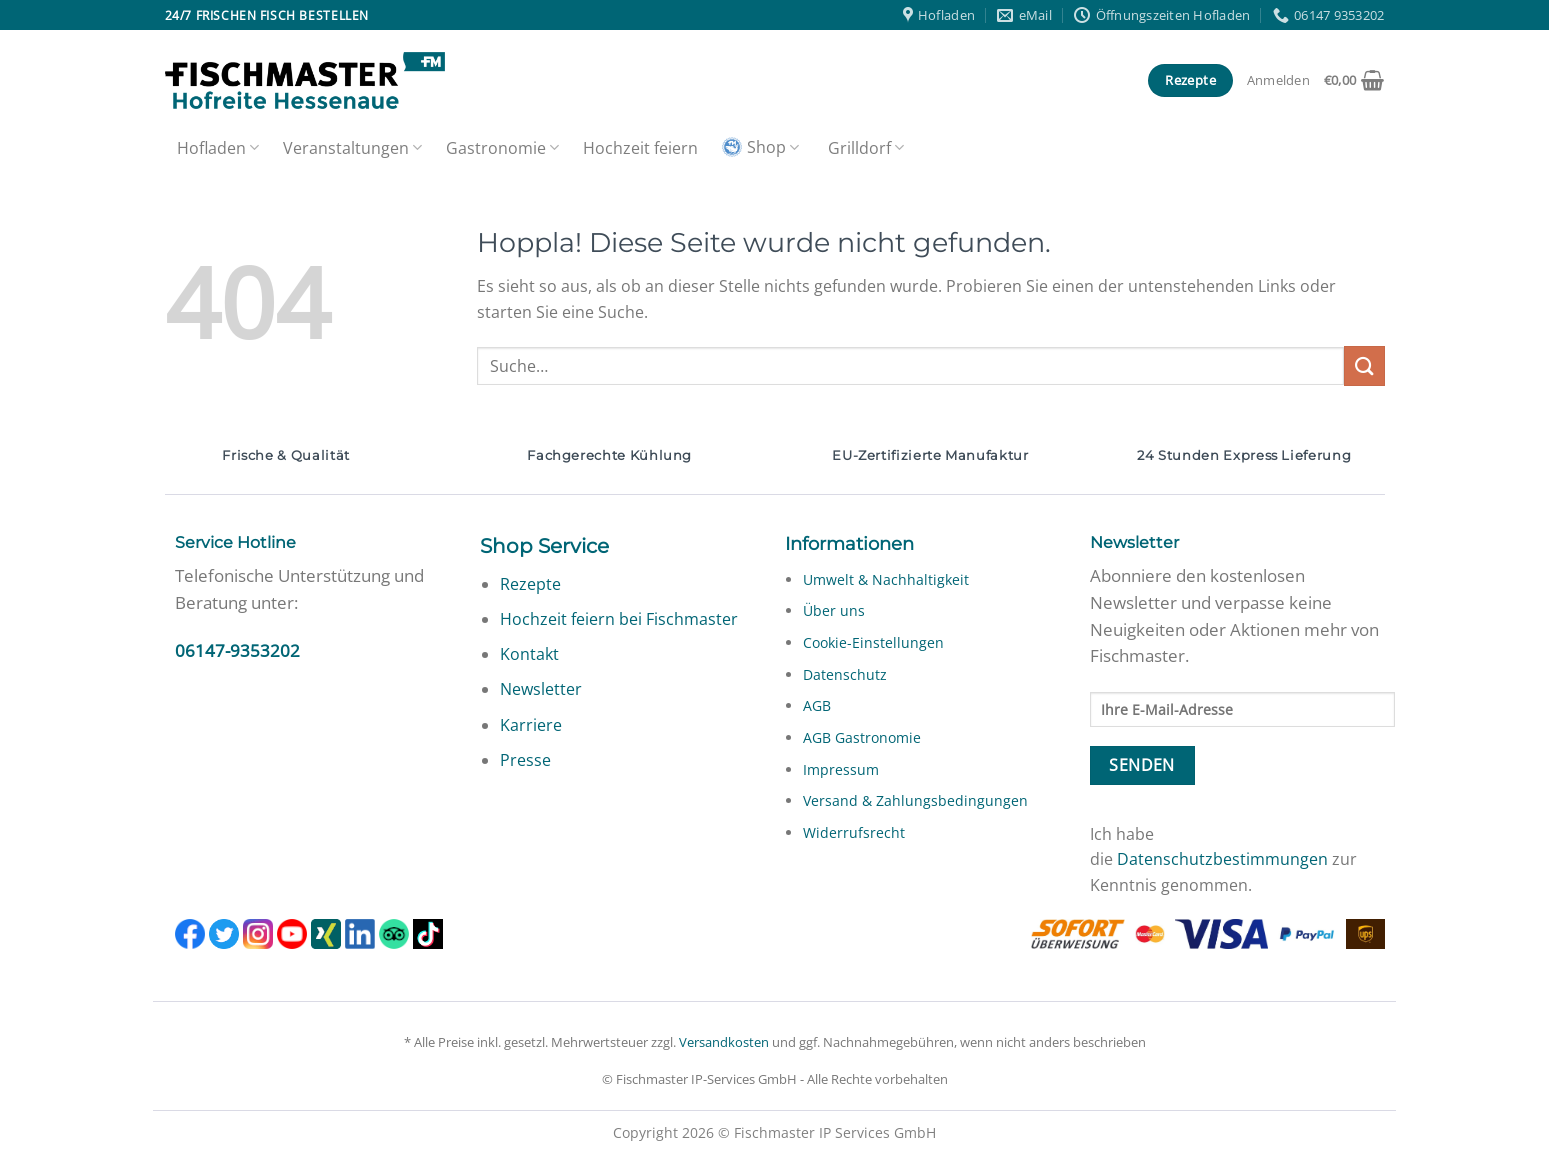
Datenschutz (845, 674)
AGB (817, 705)
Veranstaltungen (352, 148)
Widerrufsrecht (854, 832)
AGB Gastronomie (862, 737)
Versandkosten (724, 1042)
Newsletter (541, 689)
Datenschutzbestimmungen (1222, 859)
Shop (760, 147)
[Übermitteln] (1364, 365)
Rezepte (530, 584)
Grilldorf (866, 148)
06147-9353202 (237, 650)
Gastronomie (502, 148)
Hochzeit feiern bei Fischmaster (619, 619)
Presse (525, 760)
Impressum (841, 769)
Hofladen (218, 148)
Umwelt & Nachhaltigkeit (886, 579)
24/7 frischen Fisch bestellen (267, 15)
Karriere (531, 725)
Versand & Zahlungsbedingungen (915, 800)
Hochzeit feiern (640, 148)
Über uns (834, 610)
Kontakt (529, 654)
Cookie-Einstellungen (873, 642)
